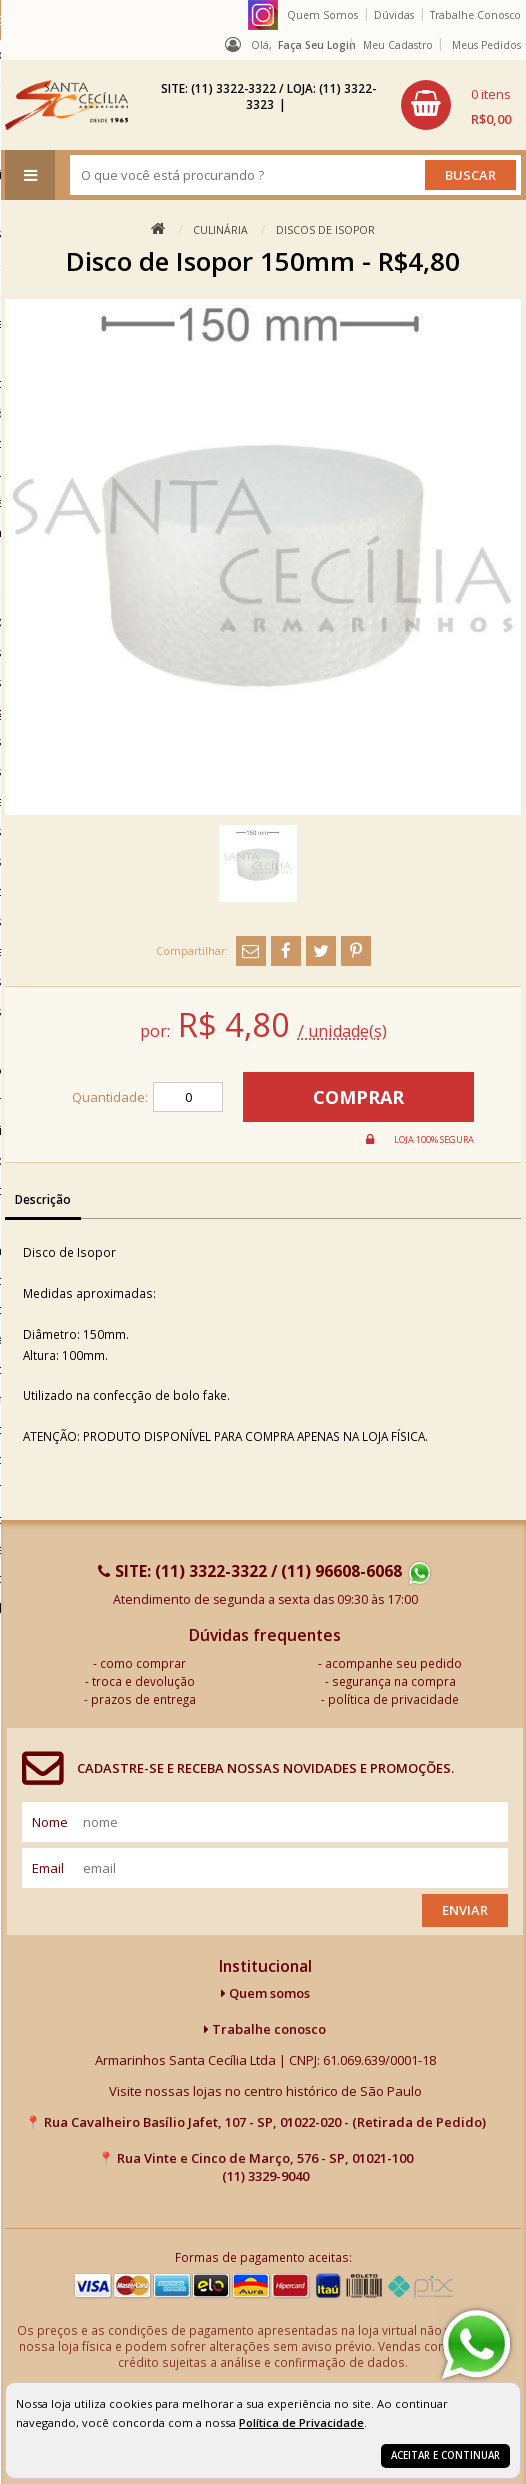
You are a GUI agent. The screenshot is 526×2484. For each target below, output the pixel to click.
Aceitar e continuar (445, 2455)
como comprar (143, 1663)
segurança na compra (394, 1681)
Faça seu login (317, 45)
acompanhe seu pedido (393, 1663)
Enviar (465, 1910)
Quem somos (265, 1993)
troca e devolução (143, 1681)
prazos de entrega (143, 1699)
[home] (66, 105)
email (48, 1868)
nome (50, 1822)
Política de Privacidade (301, 2422)
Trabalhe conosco (265, 2029)
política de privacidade (393, 1699)
